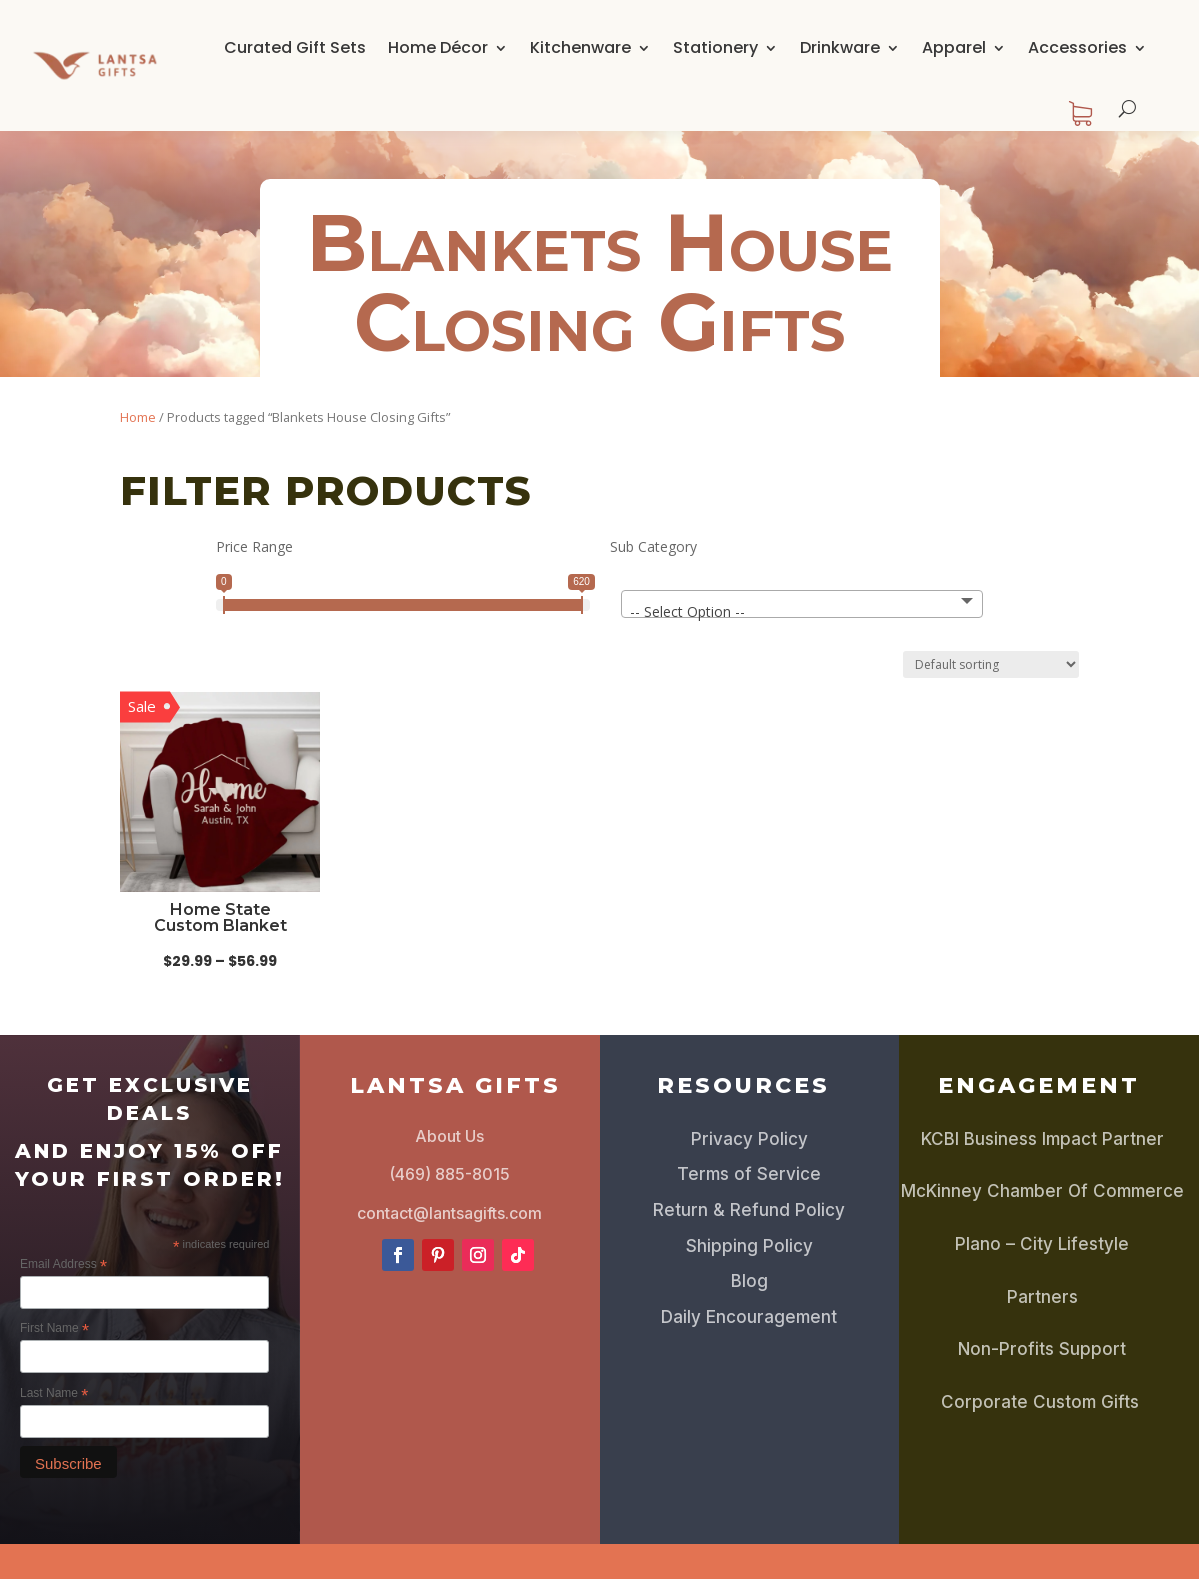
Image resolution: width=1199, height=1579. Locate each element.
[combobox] (802, 604)
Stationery (715, 47)
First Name (54, 1329)
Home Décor (438, 47)
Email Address (63, 1265)
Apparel (954, 47)
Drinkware (840, 47)
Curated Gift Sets (295, 47)
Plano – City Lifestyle (1042, 1244)
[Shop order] (991, 664)
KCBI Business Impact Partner (1042, 1139)
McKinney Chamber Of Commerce (1042, 1191)
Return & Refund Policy (749, 1210)
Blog (749, 1281)
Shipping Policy (749, 1246)
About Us (449, 1136)
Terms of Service (749, 1174)
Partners (1042, 1297)
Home (138, 417)
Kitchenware (580, 47)
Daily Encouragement (749, 1317)
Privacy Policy (749, 1139)
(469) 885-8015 (449, 1174)
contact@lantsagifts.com (449, 1213)
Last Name (54, 1394)
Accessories (1077, 47)
